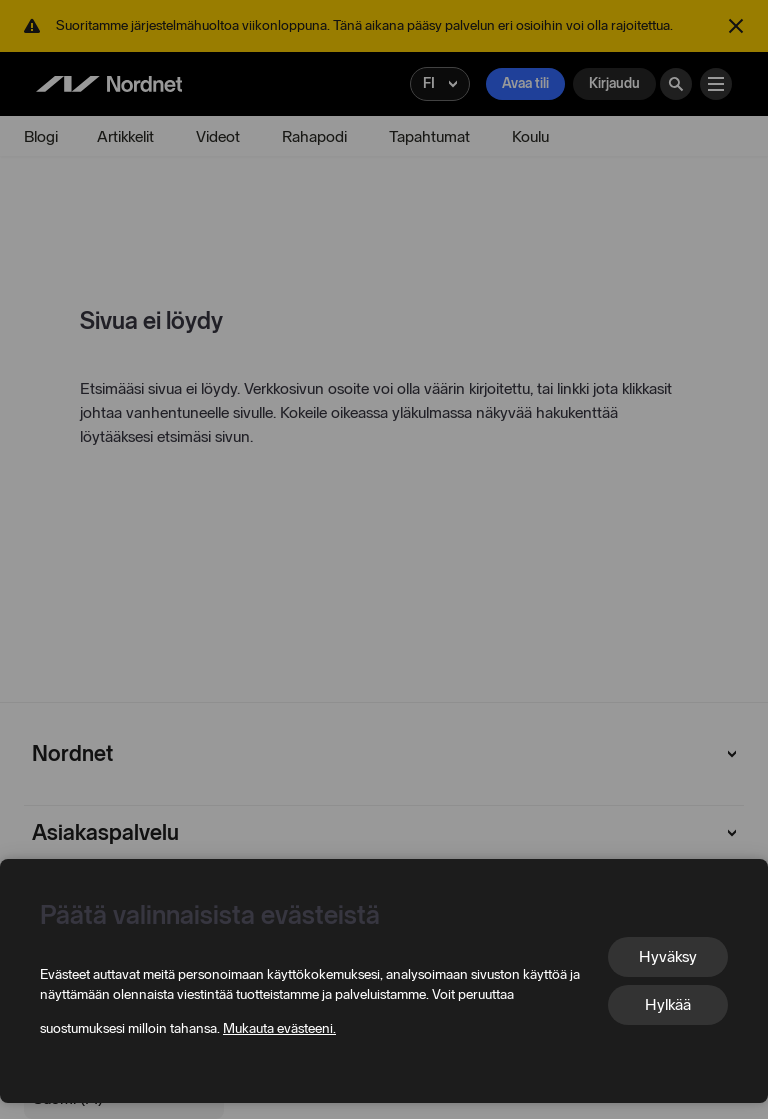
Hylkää (668, 1004)
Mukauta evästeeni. (279, 1028)
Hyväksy (668, 956)
